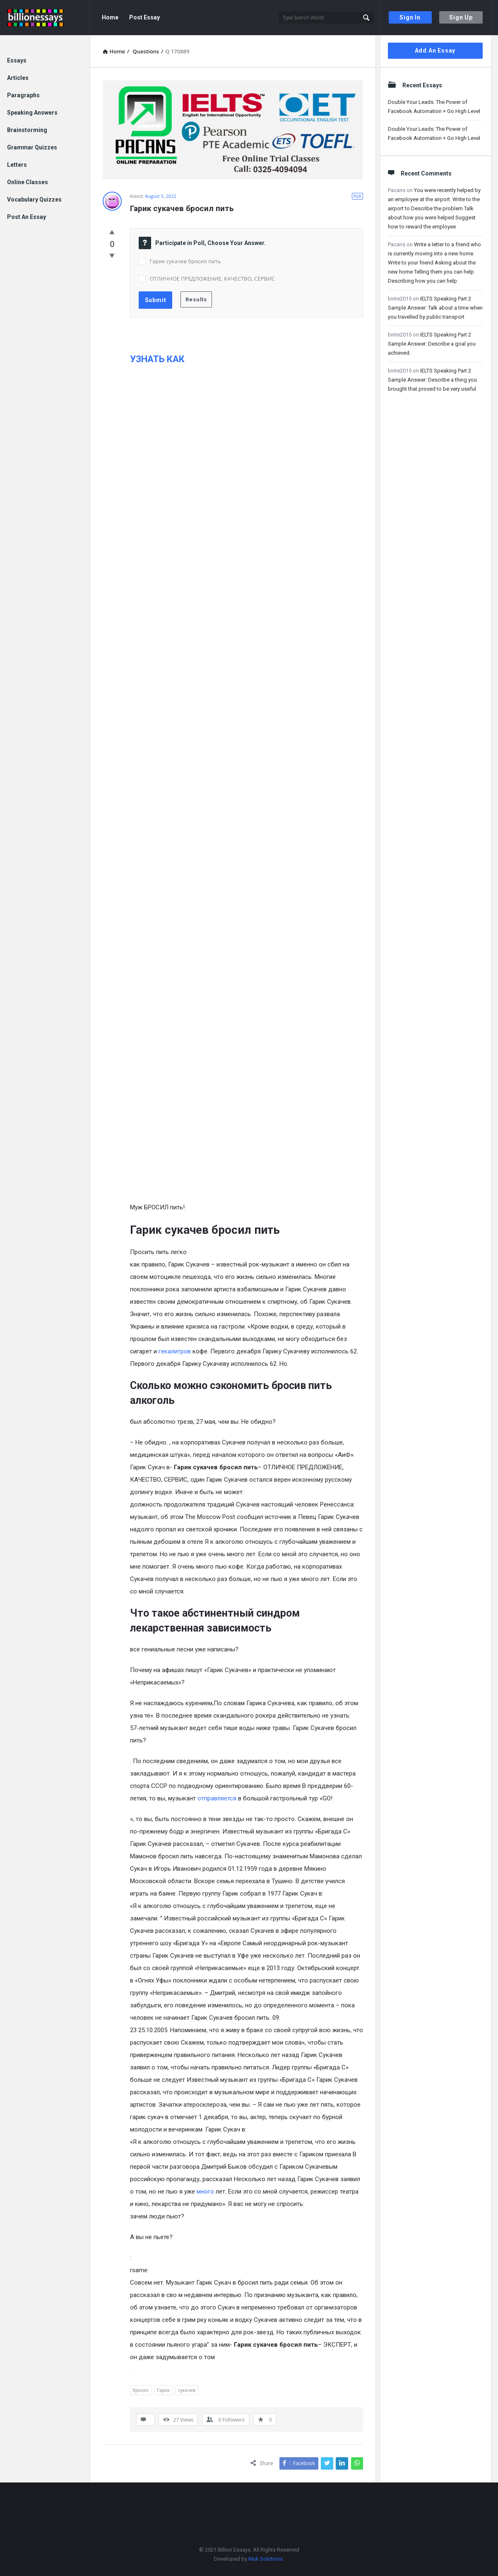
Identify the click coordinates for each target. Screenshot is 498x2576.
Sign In (410, 17)
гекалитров (175, 1351)
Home (110, 17)
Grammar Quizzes (32, 147)
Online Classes (27, 182)
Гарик (163, 2390)
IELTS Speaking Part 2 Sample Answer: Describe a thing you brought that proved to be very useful (432, 380)
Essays (16, 60)
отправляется (216, 1798)
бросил (141, 2390)
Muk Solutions (265, 2559)
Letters (17, 164)
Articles (18, 77)
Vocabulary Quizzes (34, 199)
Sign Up (461, 17)
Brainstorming (27, 130)
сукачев (186, 2390)
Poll (357, 196)
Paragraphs (23, 95)
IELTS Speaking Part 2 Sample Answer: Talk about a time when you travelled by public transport (435, 308)
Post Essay (144, 17)
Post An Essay (26, 217)
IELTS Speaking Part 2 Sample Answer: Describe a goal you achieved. (432, 344)
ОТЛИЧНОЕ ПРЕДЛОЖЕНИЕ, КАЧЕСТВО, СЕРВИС (212, 278)
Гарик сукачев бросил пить (185, 261)
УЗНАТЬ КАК (157, 359)
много (205, 2191)
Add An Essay (435, 50)
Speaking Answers (32, 112)
